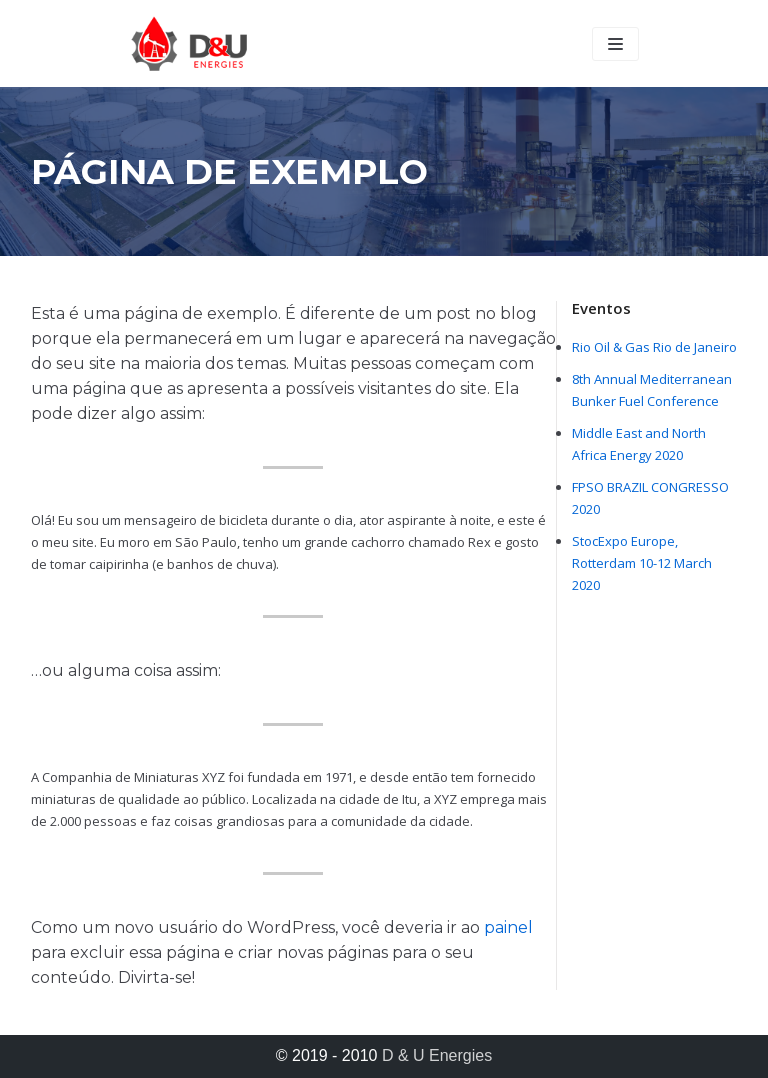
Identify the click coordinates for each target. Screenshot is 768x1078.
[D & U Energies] (189, 43)
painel (508, 927)
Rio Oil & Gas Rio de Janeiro (654, 347)
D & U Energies (437, 1055)
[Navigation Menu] (615, 44)
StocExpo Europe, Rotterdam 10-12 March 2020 (642, 563)
